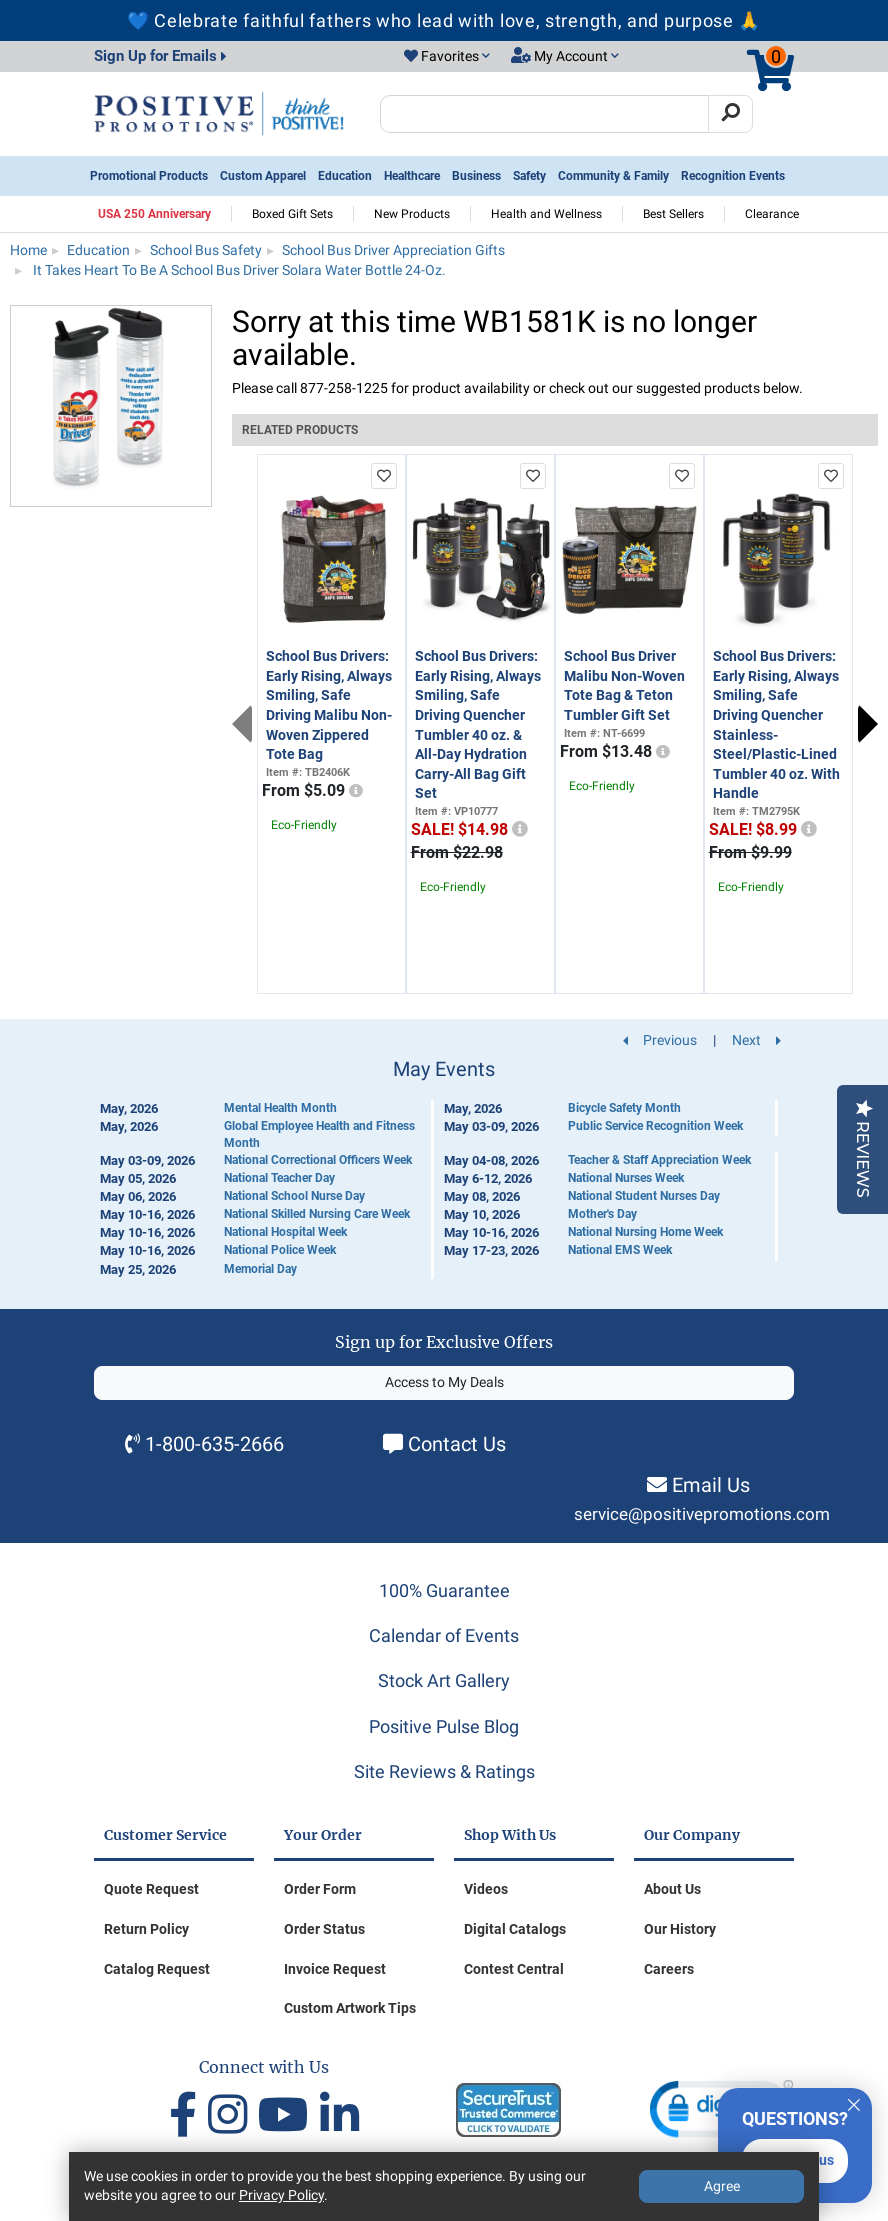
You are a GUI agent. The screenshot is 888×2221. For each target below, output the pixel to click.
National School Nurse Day (294, 1196)
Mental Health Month (280, 1108)
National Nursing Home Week (645, 1232)
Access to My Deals (444, 1382)
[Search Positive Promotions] (544, 114)
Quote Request (151, 1889)
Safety (529, 176)
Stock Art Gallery (444, 1680)
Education (345, 176)
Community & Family (613, 176)
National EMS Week (620, 1250)
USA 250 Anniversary (154, 214)
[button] (447, 57)
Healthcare (412, 176)
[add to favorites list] (384, 476)
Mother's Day (602, 1214)
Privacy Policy (281, 2195)
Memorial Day (260, 1269)
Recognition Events (733, 176)
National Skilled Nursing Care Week (317, 1214)
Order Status (324, 1929)
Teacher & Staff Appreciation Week (659, 1160)
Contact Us (457, 1444)
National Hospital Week (285, 1232)
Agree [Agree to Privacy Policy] (722, 2186)
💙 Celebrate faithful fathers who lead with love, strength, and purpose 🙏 (444, 20)
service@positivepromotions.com (702, 1514)
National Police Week (280, 1250)
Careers (669, 1969)
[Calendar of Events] (444, 1168)
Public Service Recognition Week (655, 1126)
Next (868, 724)
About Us (672, 1889)
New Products (412, 214)
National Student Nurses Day (644, 1196)
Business (476, 176)
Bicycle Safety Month (624, 1108)
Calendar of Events (444, 1635)
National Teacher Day (279, 1178)
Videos (486, 1889)
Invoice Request (335, 1969)
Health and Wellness (546, 214)
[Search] (730, 114)
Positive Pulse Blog (444, 1726)
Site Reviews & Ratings (444, 1771)
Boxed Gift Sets (292, 214)
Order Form (320, 1889)
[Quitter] (854, 2102)
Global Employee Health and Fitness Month (319, 1134)
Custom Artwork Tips (350, 2008)
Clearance (772, 214)
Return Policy (146, 1929)
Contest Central (514, 1969)
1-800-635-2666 (214, 1444)
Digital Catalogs (515, 1929)
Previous (242, 724)
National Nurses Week (626, 1178)
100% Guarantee (444, 1590)
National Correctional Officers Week (318, 1160)
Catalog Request (157, 1969)
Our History (680, 1929)
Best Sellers (673, 214)
